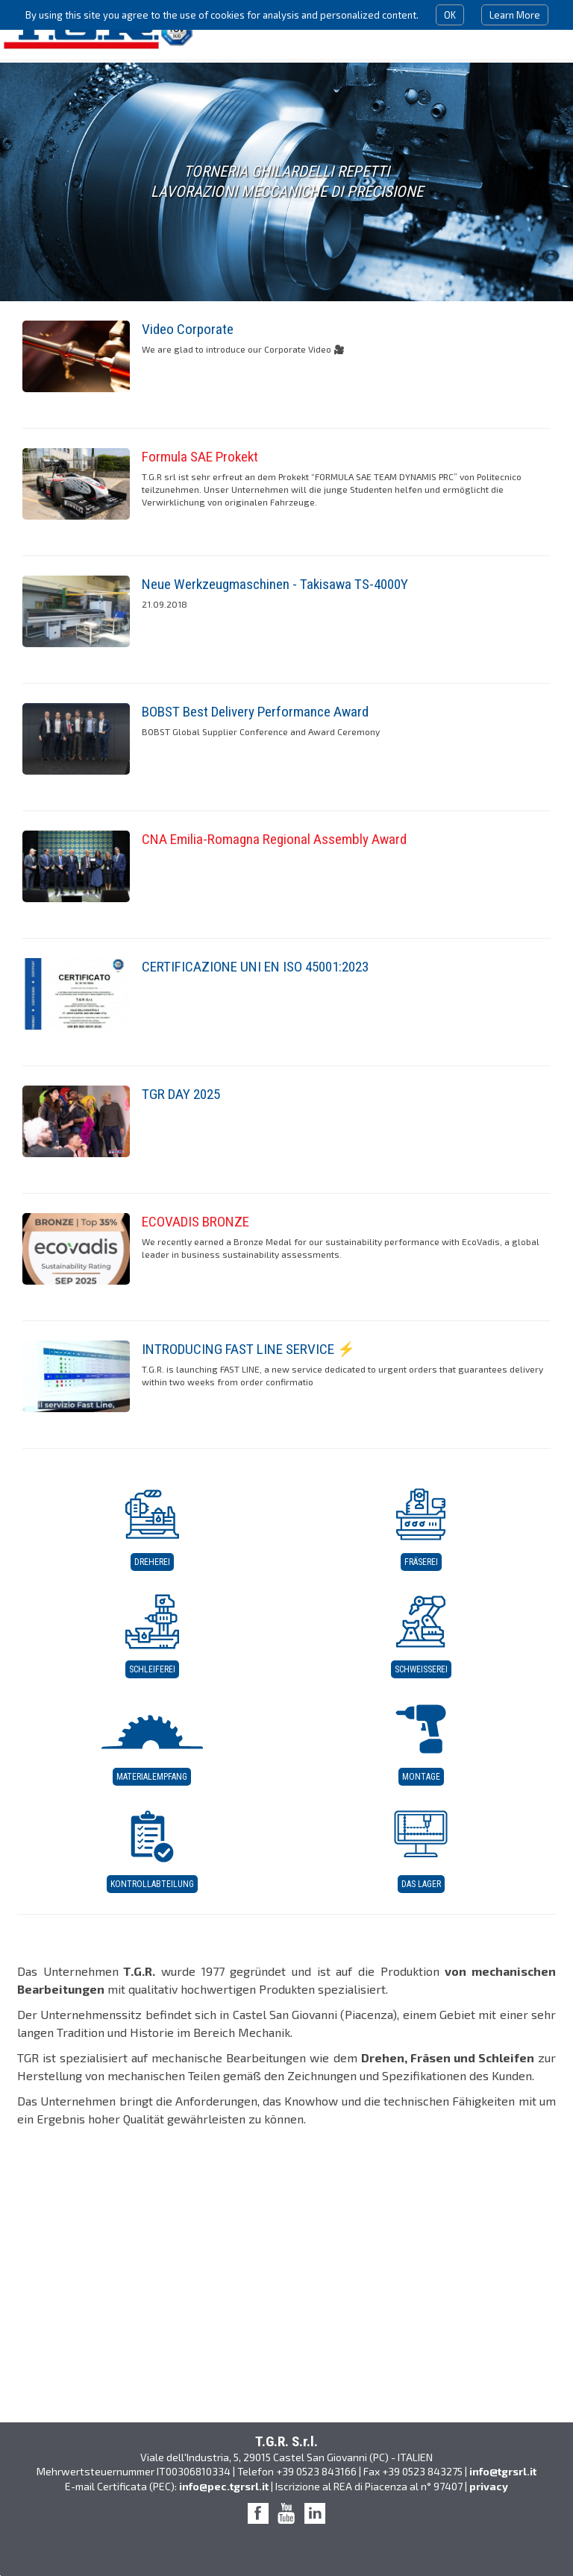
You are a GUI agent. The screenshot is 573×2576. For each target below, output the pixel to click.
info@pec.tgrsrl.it (224, 2486)
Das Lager (421, 1884)
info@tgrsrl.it (502, 2471)
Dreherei (152, 1562)
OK (450, 15)
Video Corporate (188, 329)
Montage (421, 1777)
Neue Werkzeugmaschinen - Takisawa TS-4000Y (275, 584)
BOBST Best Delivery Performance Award (255, 711)
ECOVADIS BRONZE (195, 1221)
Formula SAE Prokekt (200, 456)
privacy (488, 2486)
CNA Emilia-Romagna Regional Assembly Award (274, 839)
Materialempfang (151, 1777)
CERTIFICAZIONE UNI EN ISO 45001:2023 (255, 966)
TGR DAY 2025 (181, 1094)
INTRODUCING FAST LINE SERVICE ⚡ (248, 1349)
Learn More (514, 15)
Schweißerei (421, 1669)
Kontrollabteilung (152, 1884)
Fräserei (421, 1562)
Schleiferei (152, 1669)
